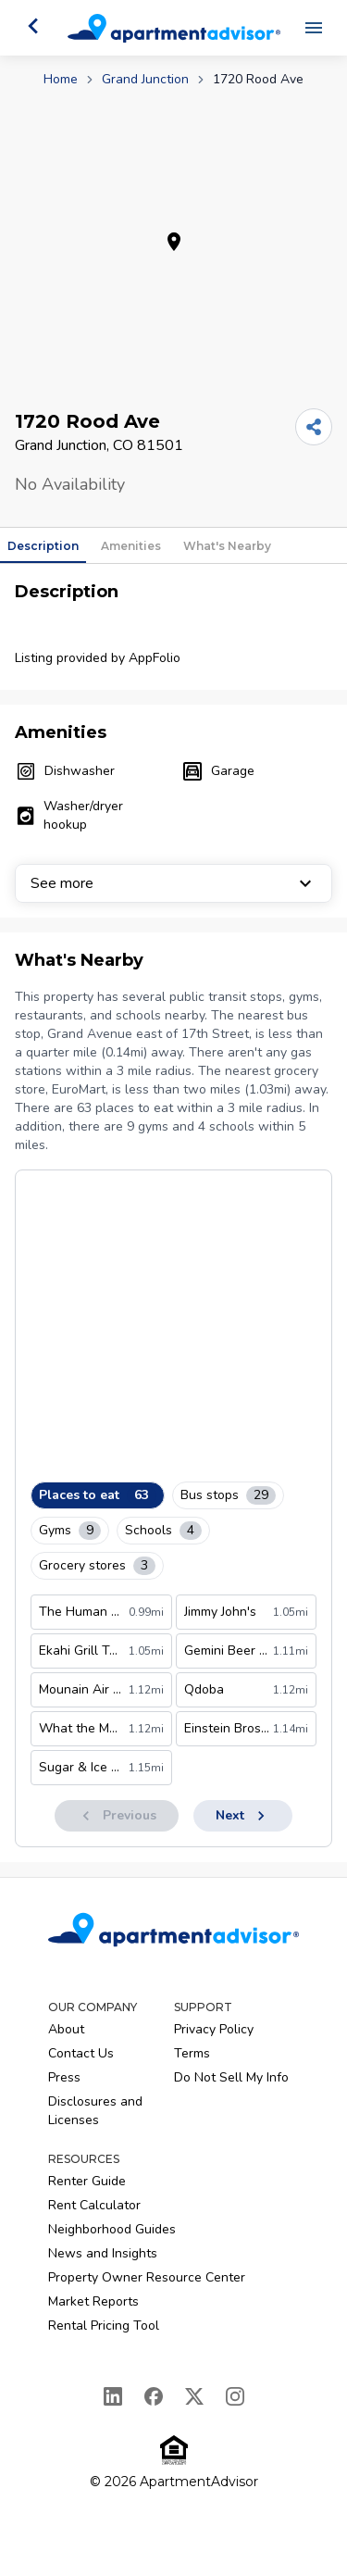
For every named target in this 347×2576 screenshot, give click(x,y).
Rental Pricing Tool (103, 2325)
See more (173, 883)
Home (60, 79)
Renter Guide (87, 2181)
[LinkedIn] (113, 2396)
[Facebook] (153, 2396)
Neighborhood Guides (112, 2229)
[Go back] (33, 25)
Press (64, 2077)
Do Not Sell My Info (231, 2077)
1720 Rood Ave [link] (258, 79)
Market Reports (93, 2301)
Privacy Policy (214, 2029)
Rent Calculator (94, 2205)
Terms (192, 2053)
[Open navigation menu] (313, 27)
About (66, 2029)
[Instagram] (235, 2396)
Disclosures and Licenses (95, 2111)
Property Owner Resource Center (146, 2277)
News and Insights (102, 2253)
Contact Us (81, 2053)
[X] (194, 2396)
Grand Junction (145, 79)
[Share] (313, 426)
